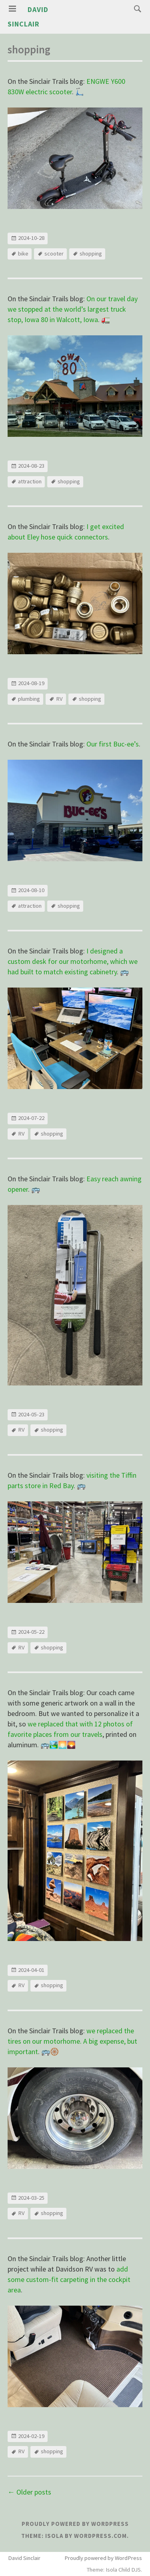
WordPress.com (100, 2535)
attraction (30, 481)
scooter (54, 253)
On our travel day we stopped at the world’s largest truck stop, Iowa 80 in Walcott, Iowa (73, 309)
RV (59, 698)
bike (23, 253)
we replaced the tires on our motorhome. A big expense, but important (72, 2041)
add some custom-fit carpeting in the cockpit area (69, 2279)
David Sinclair (24, 2558)
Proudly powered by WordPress (75, 2523)
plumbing (29, 698)
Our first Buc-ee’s (112, 743)
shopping (91, 253)
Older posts (29, 2492)
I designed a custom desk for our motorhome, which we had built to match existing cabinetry (73, 961)
